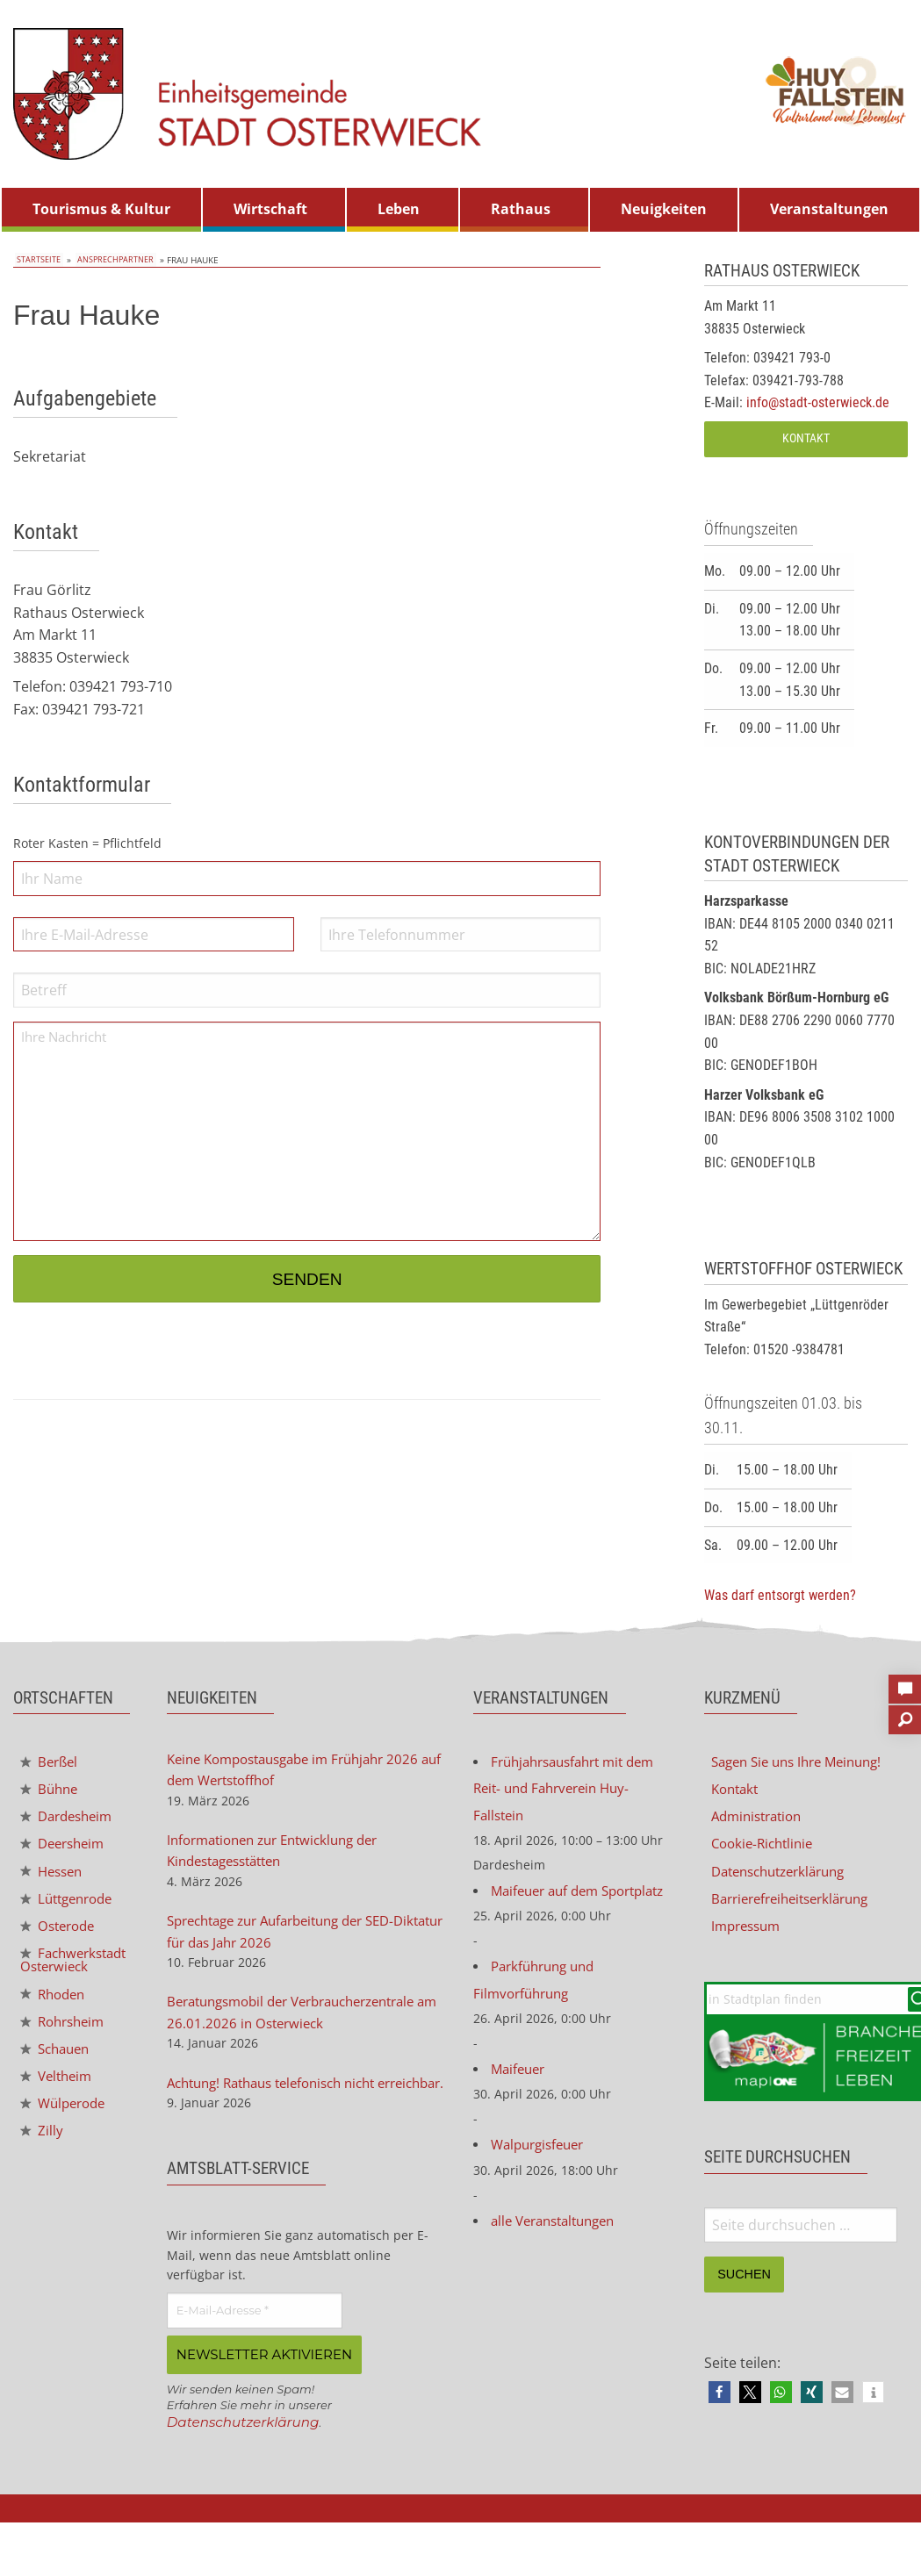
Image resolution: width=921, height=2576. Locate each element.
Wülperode (66, 2129)
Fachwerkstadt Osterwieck (68, 1976)
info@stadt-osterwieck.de (817, 402)
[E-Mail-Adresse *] (254, 2342)
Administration (760, 1818)
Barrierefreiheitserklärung (797, 1902)
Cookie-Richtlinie (766, 1846)
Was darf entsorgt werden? (780, 1595)
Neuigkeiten (664, 209)
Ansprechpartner (112, 260)
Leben (399, 209)
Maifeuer (520, 2106)
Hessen (54, 1875)
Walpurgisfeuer (542, 2183)
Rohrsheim (66, 2045)
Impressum (749, 1931)
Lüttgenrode (70, 1903)
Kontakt (806, 438)
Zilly (42, 2158)
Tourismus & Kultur (101, 209)
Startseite (37, 260)
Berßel (51, 1762)
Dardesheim (70, 1818)
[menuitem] (101, 210)
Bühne (51, 1790)
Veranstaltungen (829, 209)
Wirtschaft (270, 209)
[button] (719, 2398)
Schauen (58, 2073)
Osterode (60, 1931)
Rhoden (55, 2017)
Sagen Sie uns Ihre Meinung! (804, 1762)
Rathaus (520, 209)
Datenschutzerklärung (247, 2451)
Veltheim (58, 2101)
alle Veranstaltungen (559, 2261)
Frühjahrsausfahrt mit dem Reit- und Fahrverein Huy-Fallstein (571, 1790)
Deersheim (66, 1846)
